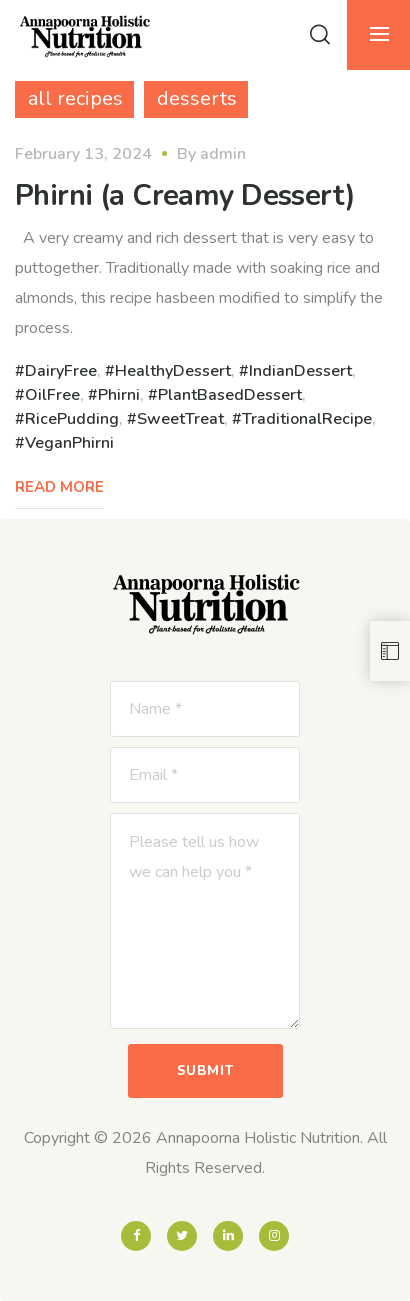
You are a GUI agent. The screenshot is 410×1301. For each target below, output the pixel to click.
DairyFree (61, 371)
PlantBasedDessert (230, 395)
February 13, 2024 (83, 154)
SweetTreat (180, 419)
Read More (59, 487)
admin (223, 154)
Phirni (119, 395)
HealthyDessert (173, 371)
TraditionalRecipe (307, 419)
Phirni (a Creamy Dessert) (185, 195)
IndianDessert (300, 371)
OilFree (52, 395)
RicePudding (72, 419)
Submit (205, 1071)
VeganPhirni (69, 443)
